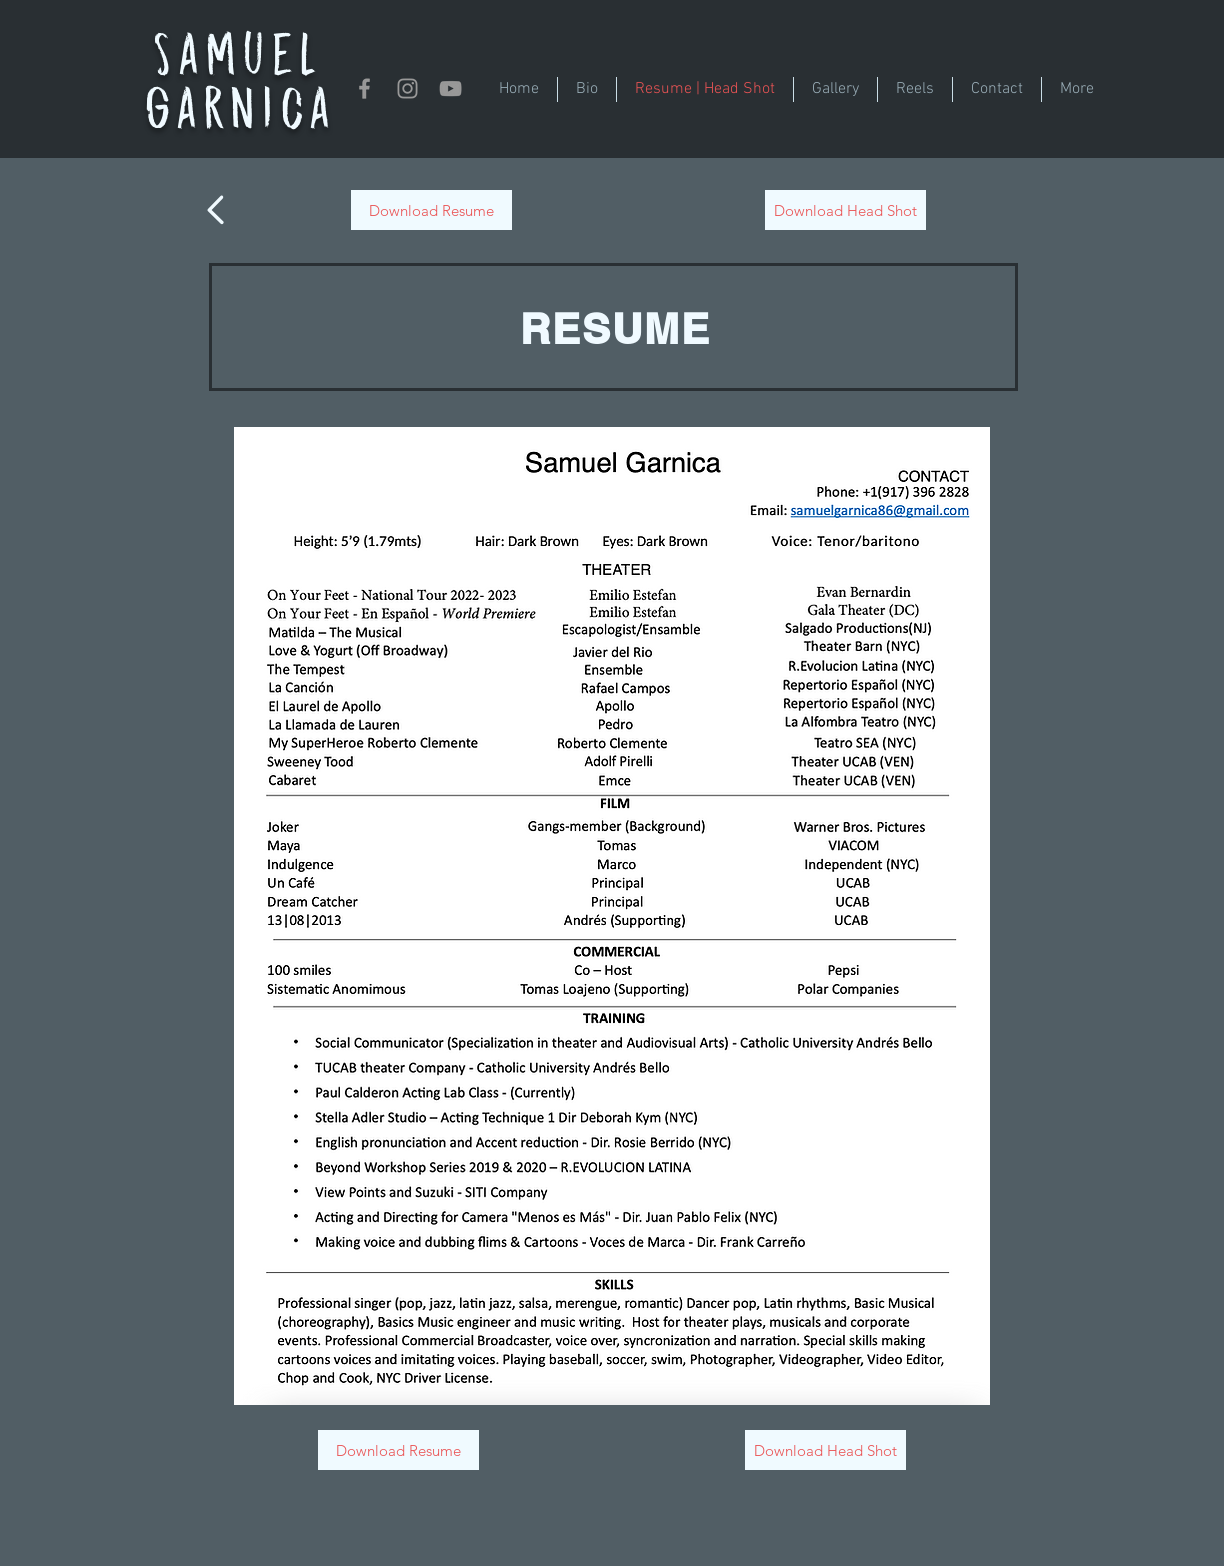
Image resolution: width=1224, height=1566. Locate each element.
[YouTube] (450, 88)
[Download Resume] (431, 210)
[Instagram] (407, 88)
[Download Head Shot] (845, 210)
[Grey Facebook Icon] (364, 88)
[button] (835, 89)
